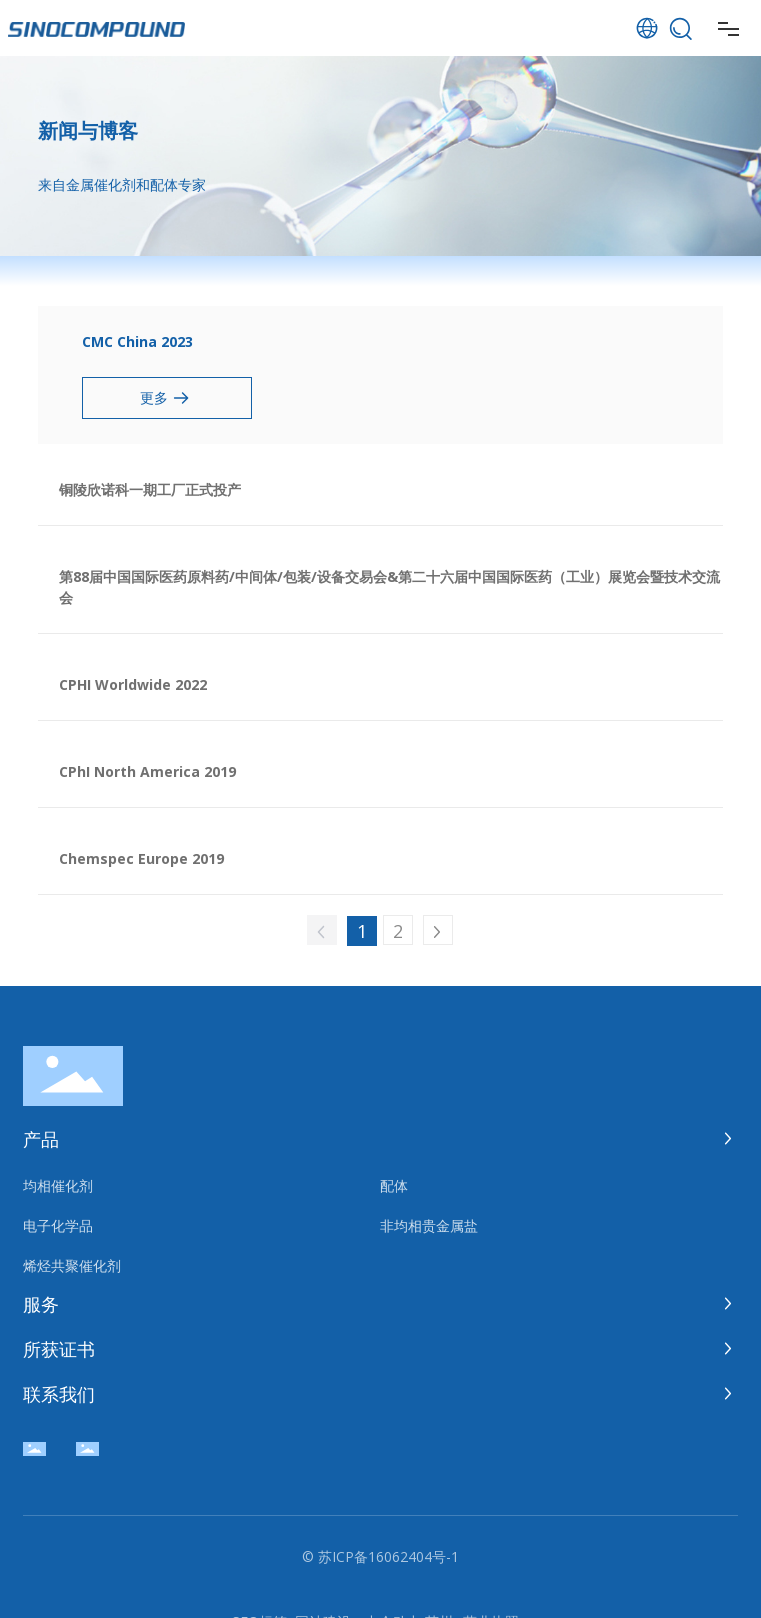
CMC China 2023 (137, 341)
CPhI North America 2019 (147, 771)
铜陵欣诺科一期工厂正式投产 (150, 489)
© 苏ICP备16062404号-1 (380, 1556)
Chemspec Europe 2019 (141, 858)
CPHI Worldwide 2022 (133, 684)
